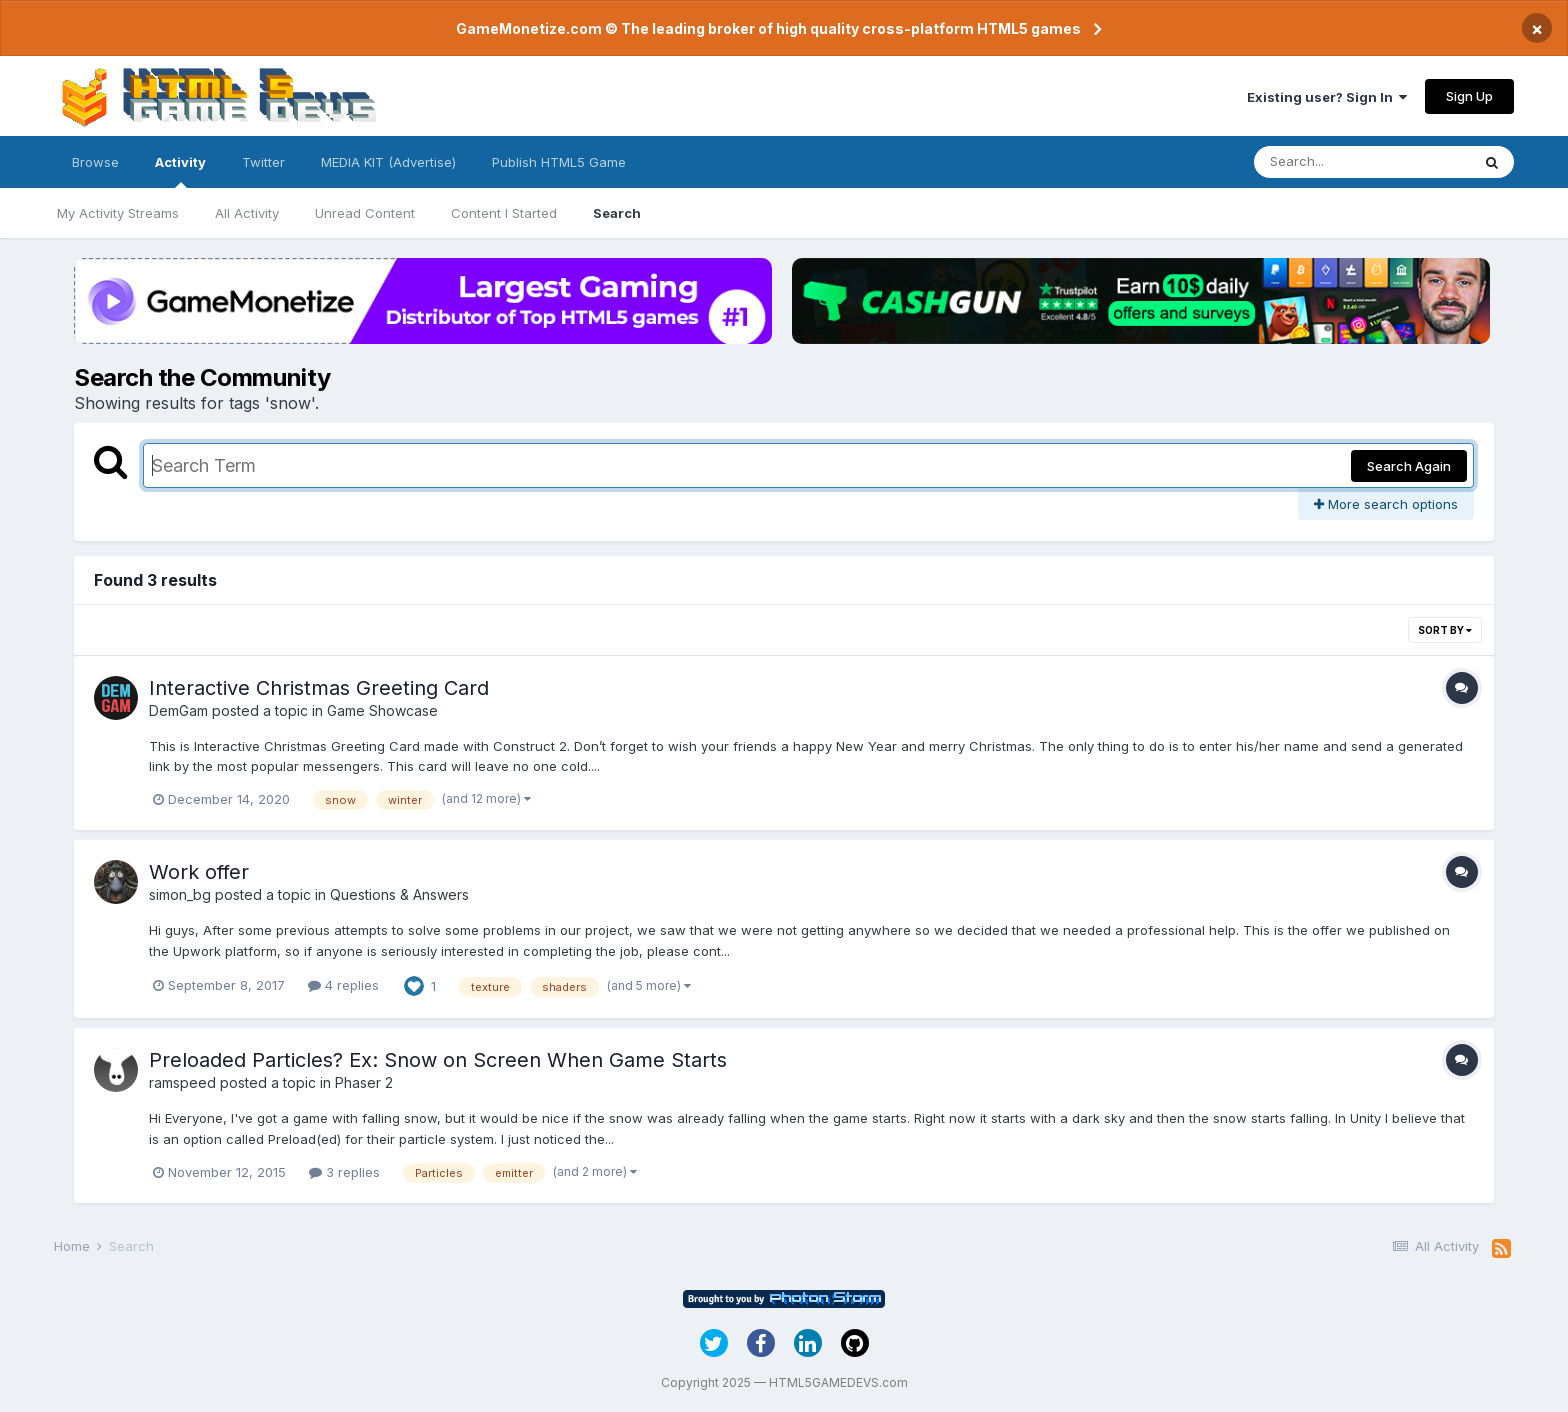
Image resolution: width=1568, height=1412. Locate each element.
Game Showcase (382, 710)
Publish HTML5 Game (559, 162)
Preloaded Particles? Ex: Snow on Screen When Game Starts (438, 1060)
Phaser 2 (364, 1082)
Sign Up (1469, 96)
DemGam (178, 710)
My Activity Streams (118, 213)
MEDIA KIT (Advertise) (388, 162)
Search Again (1409, 466)
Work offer (199, 872)
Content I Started (504, 213)
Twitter (263, 162)
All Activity (247, 213)
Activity (180, 171)
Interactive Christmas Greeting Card (319, 688)
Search (617, 213)
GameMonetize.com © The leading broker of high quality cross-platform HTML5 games (768, 28)
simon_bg (180, 894)
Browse (95, 162)
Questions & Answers (399, 894)
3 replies (344, 1172)
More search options (1386, 504)
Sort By (1445, 630)
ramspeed (182, 1082)
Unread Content (365, 213)
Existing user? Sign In (1327, 97)
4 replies (343, 985)
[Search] (1362, 162)
